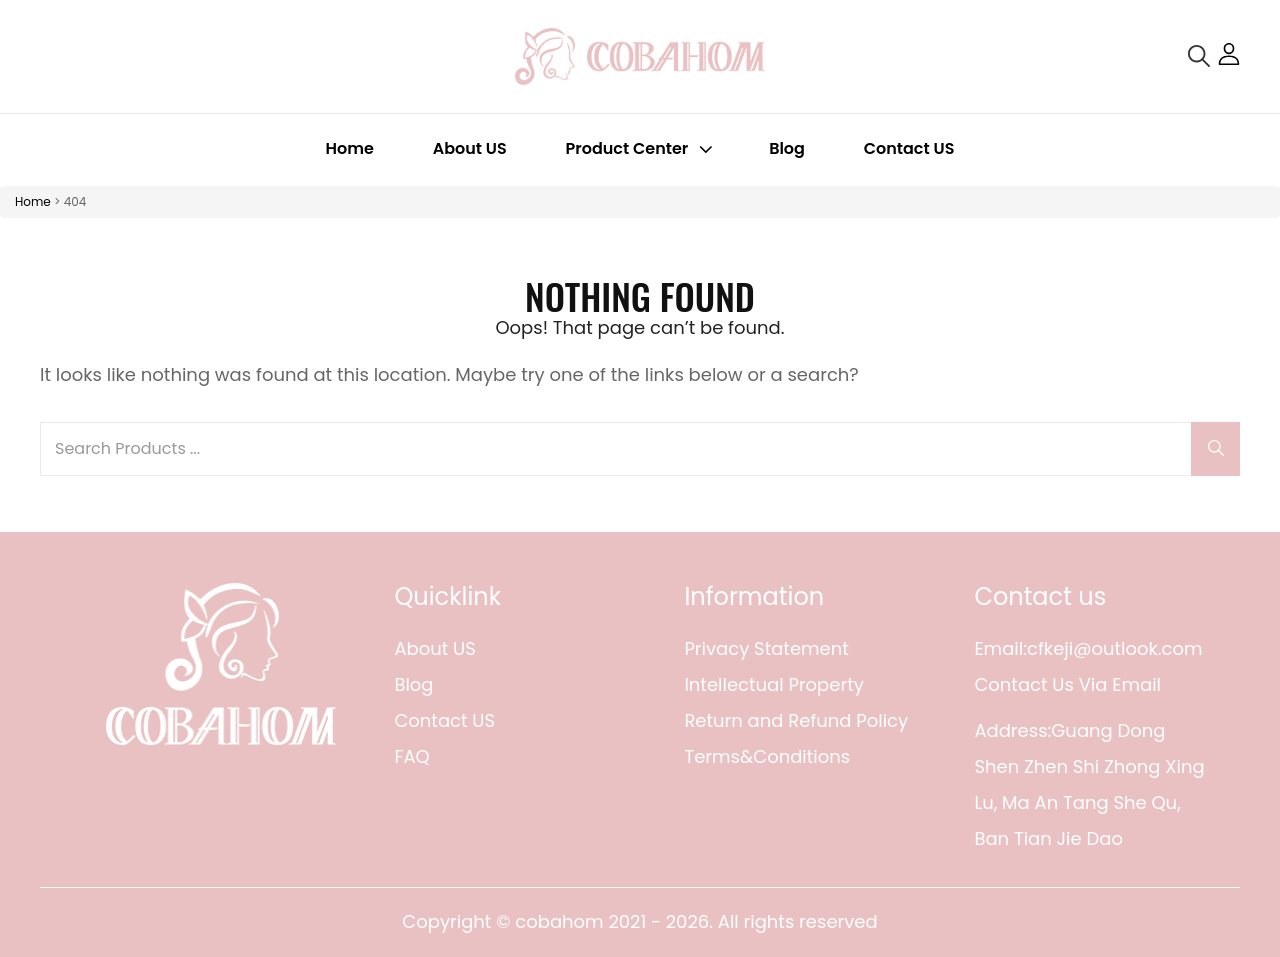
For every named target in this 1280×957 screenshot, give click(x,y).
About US (470, 148)
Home (350, 148)
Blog (787, 148)
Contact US (909, 148)
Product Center (642, 148)
